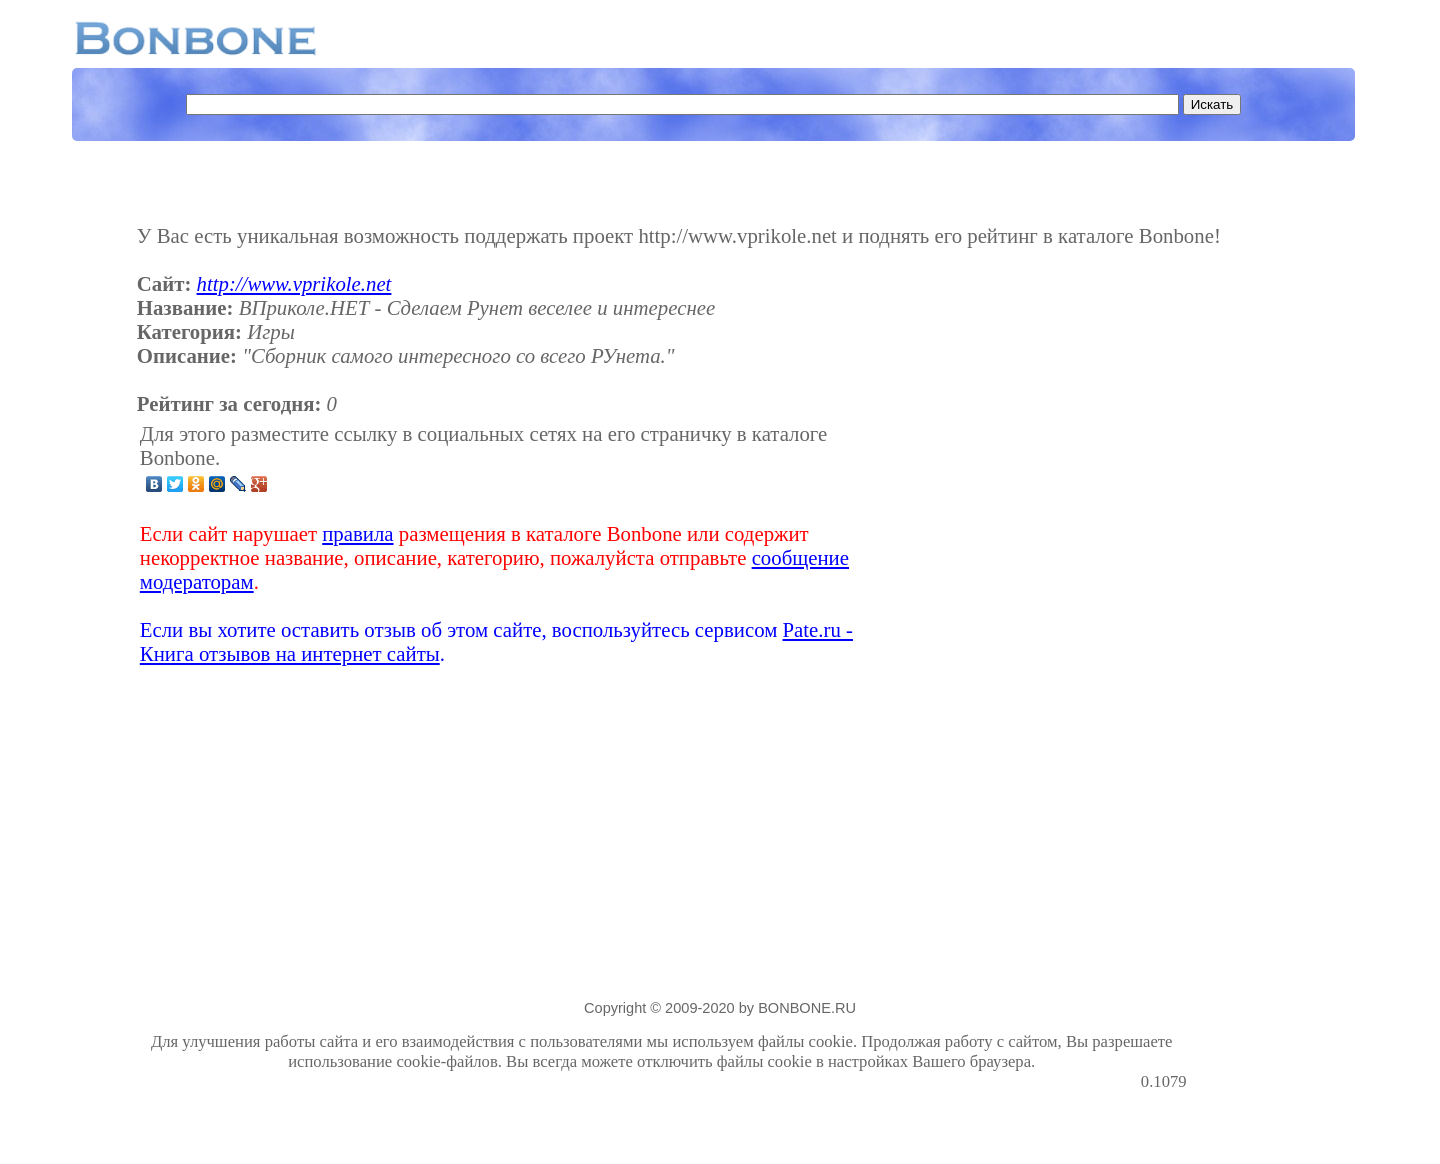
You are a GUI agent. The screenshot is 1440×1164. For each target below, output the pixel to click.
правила (357, 533)
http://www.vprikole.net (294, 283)
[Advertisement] (1029, 544)
